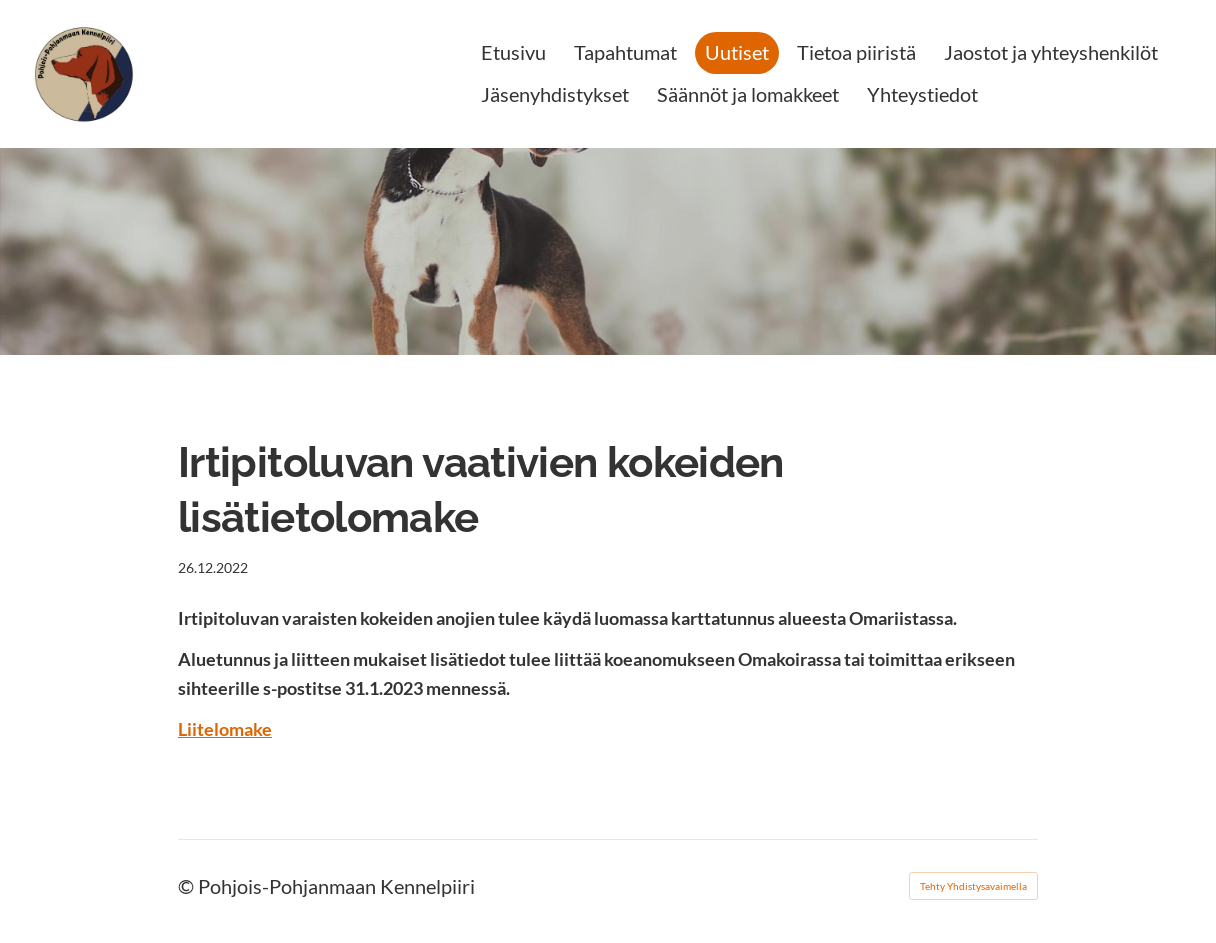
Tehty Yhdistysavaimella (973, 886)
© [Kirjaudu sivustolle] (188, 886)
